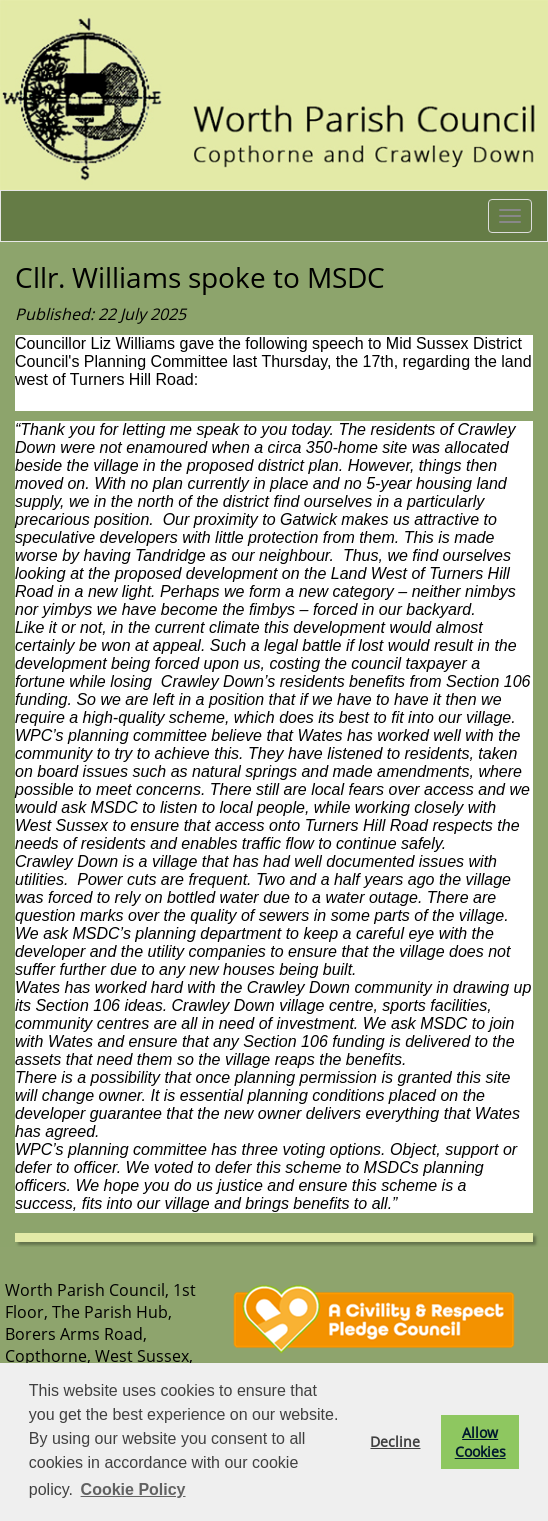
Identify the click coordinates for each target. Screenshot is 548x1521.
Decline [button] (395, 1441)
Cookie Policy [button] (133, 1489)
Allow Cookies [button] (480, 1442)
